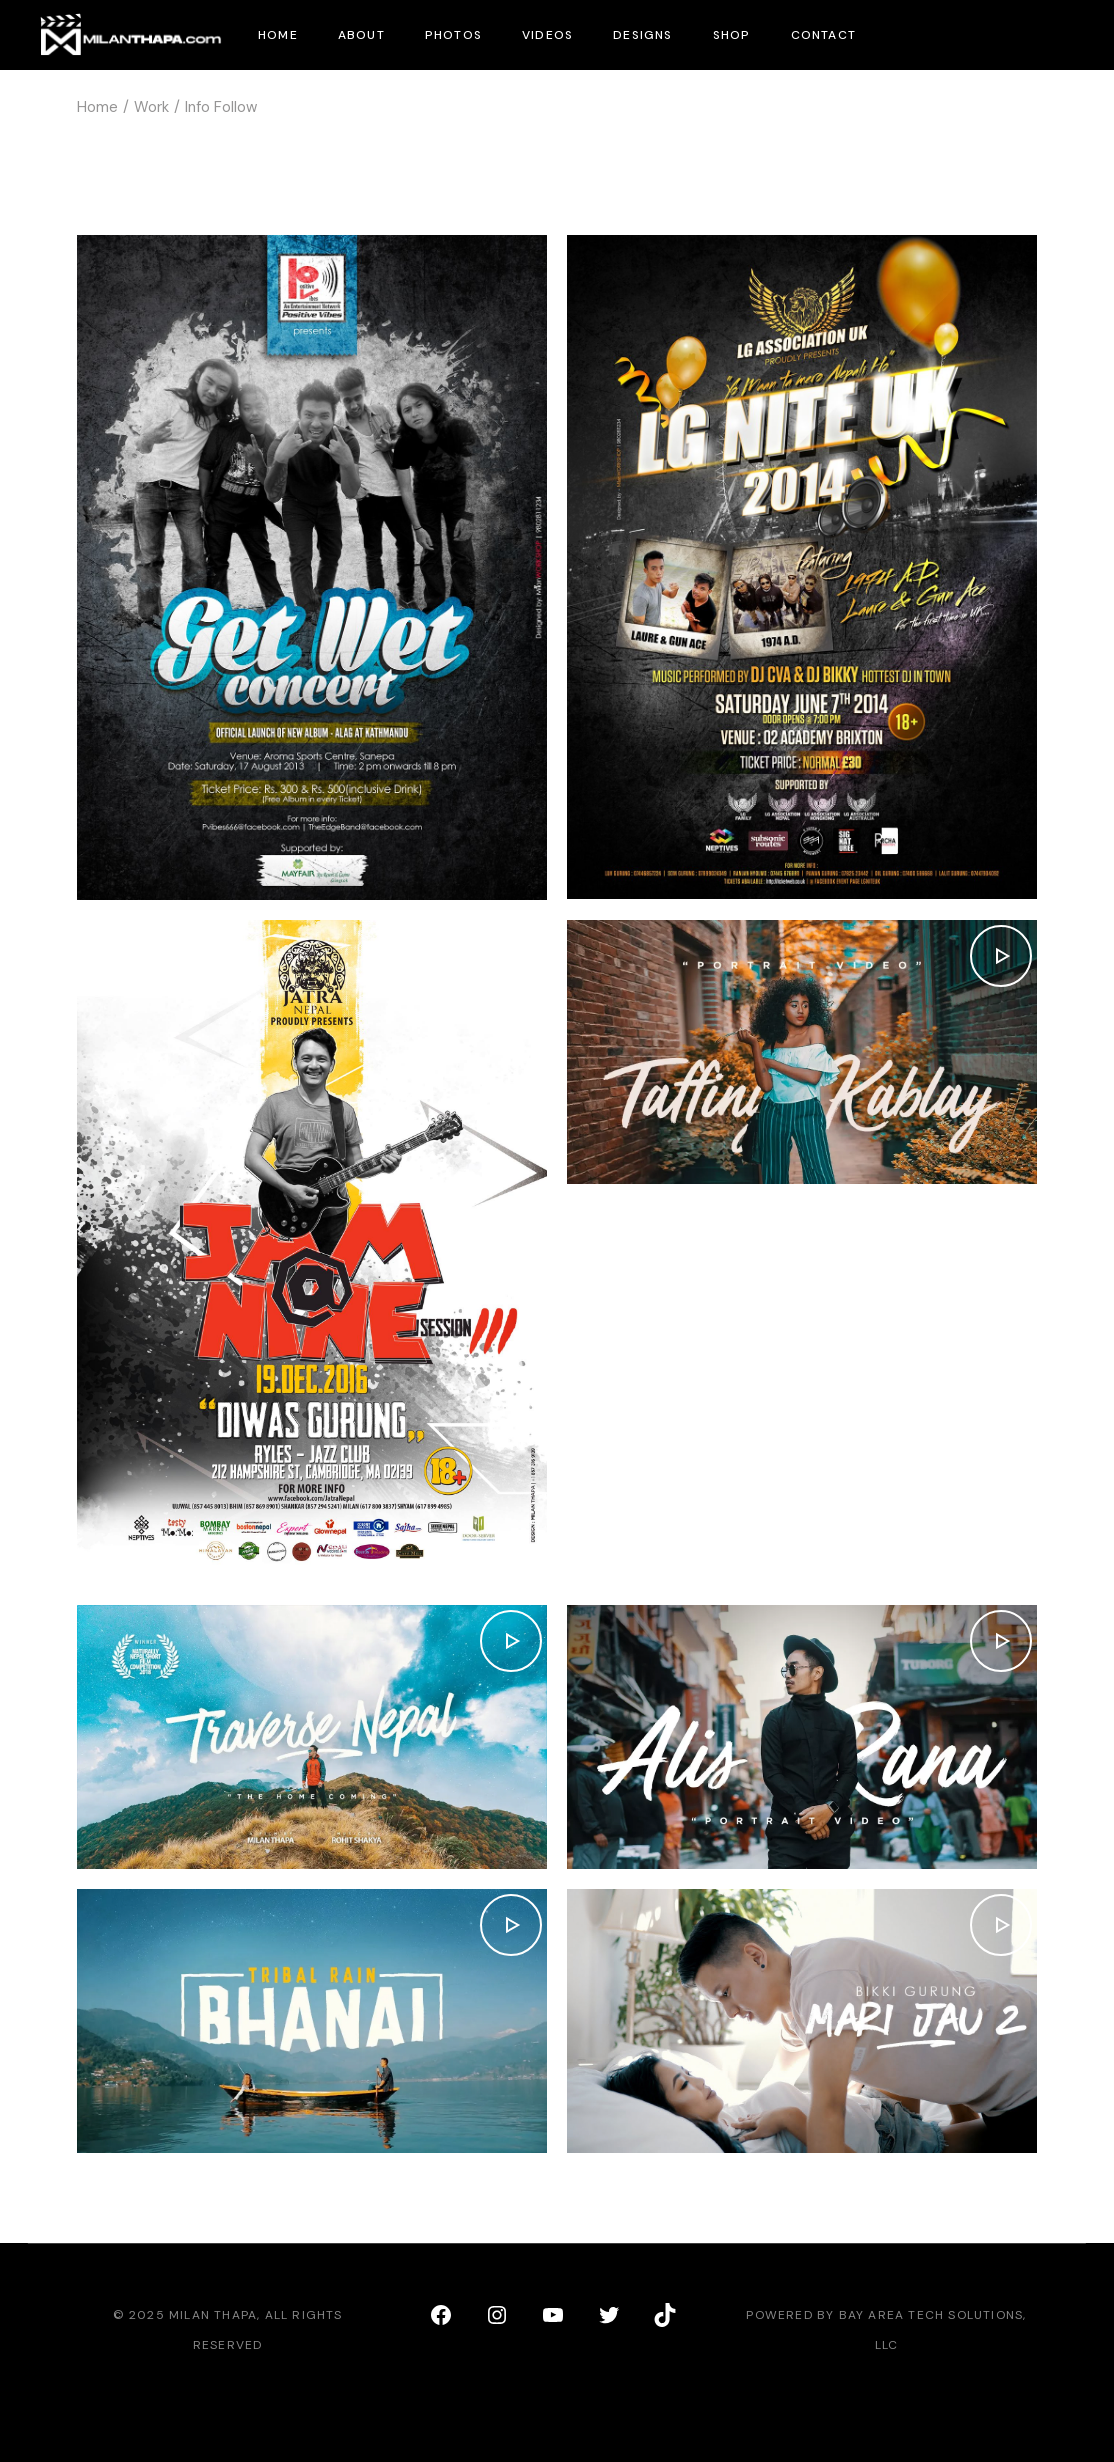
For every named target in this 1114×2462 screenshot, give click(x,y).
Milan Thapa (213, 2315)
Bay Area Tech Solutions (931, 2315)
